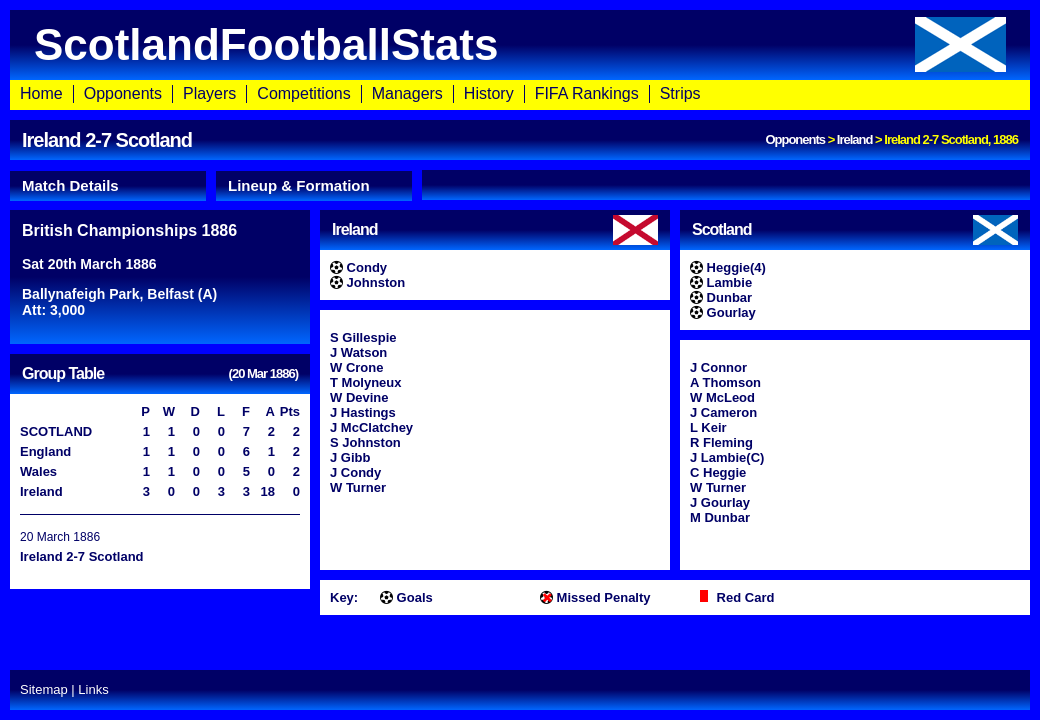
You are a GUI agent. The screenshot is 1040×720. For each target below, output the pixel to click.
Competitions (303, 93)
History (489, 93)
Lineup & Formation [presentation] (299, 185)
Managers (407, 93)
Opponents (123, 93)
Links (93, 689)
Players (209, 93)
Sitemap (44, 689)
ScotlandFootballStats (520, 44)
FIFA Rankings (587, 93)
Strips (680, 93)
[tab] (108, 186)
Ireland (855, 139)
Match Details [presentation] (70, 185)
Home (41, 93)
